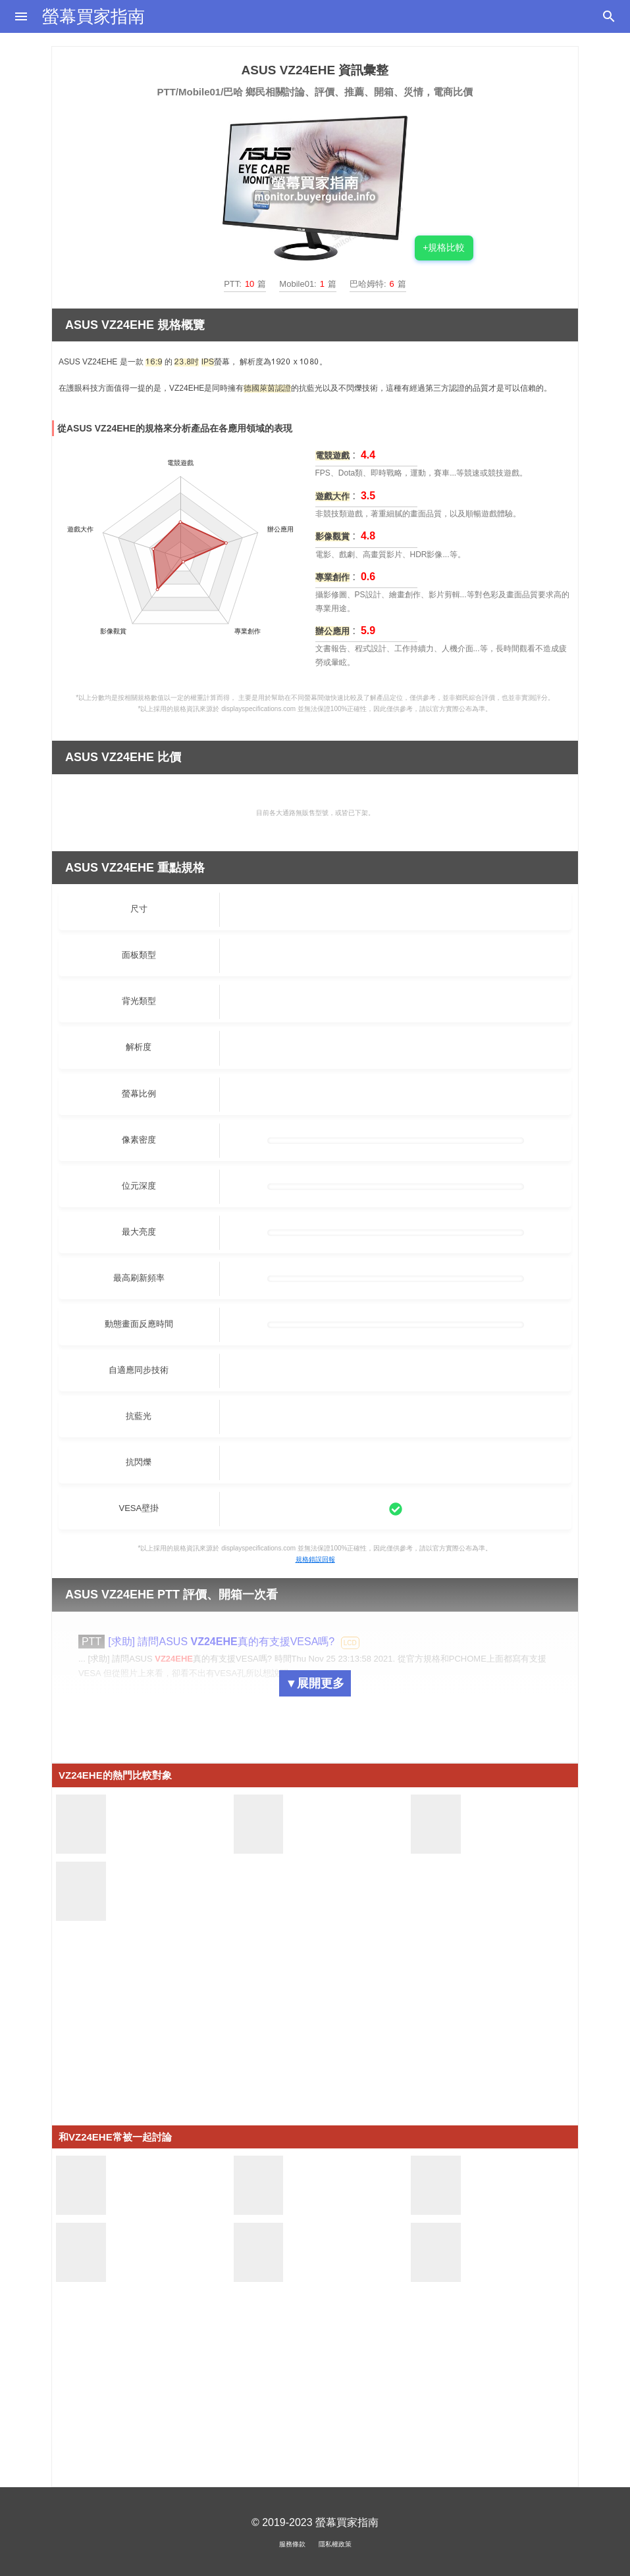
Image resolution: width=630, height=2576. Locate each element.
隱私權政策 (335, 2544)
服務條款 (292, 2544)
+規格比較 (444, 247)
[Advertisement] (315, 2033)
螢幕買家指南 (93, 16)
